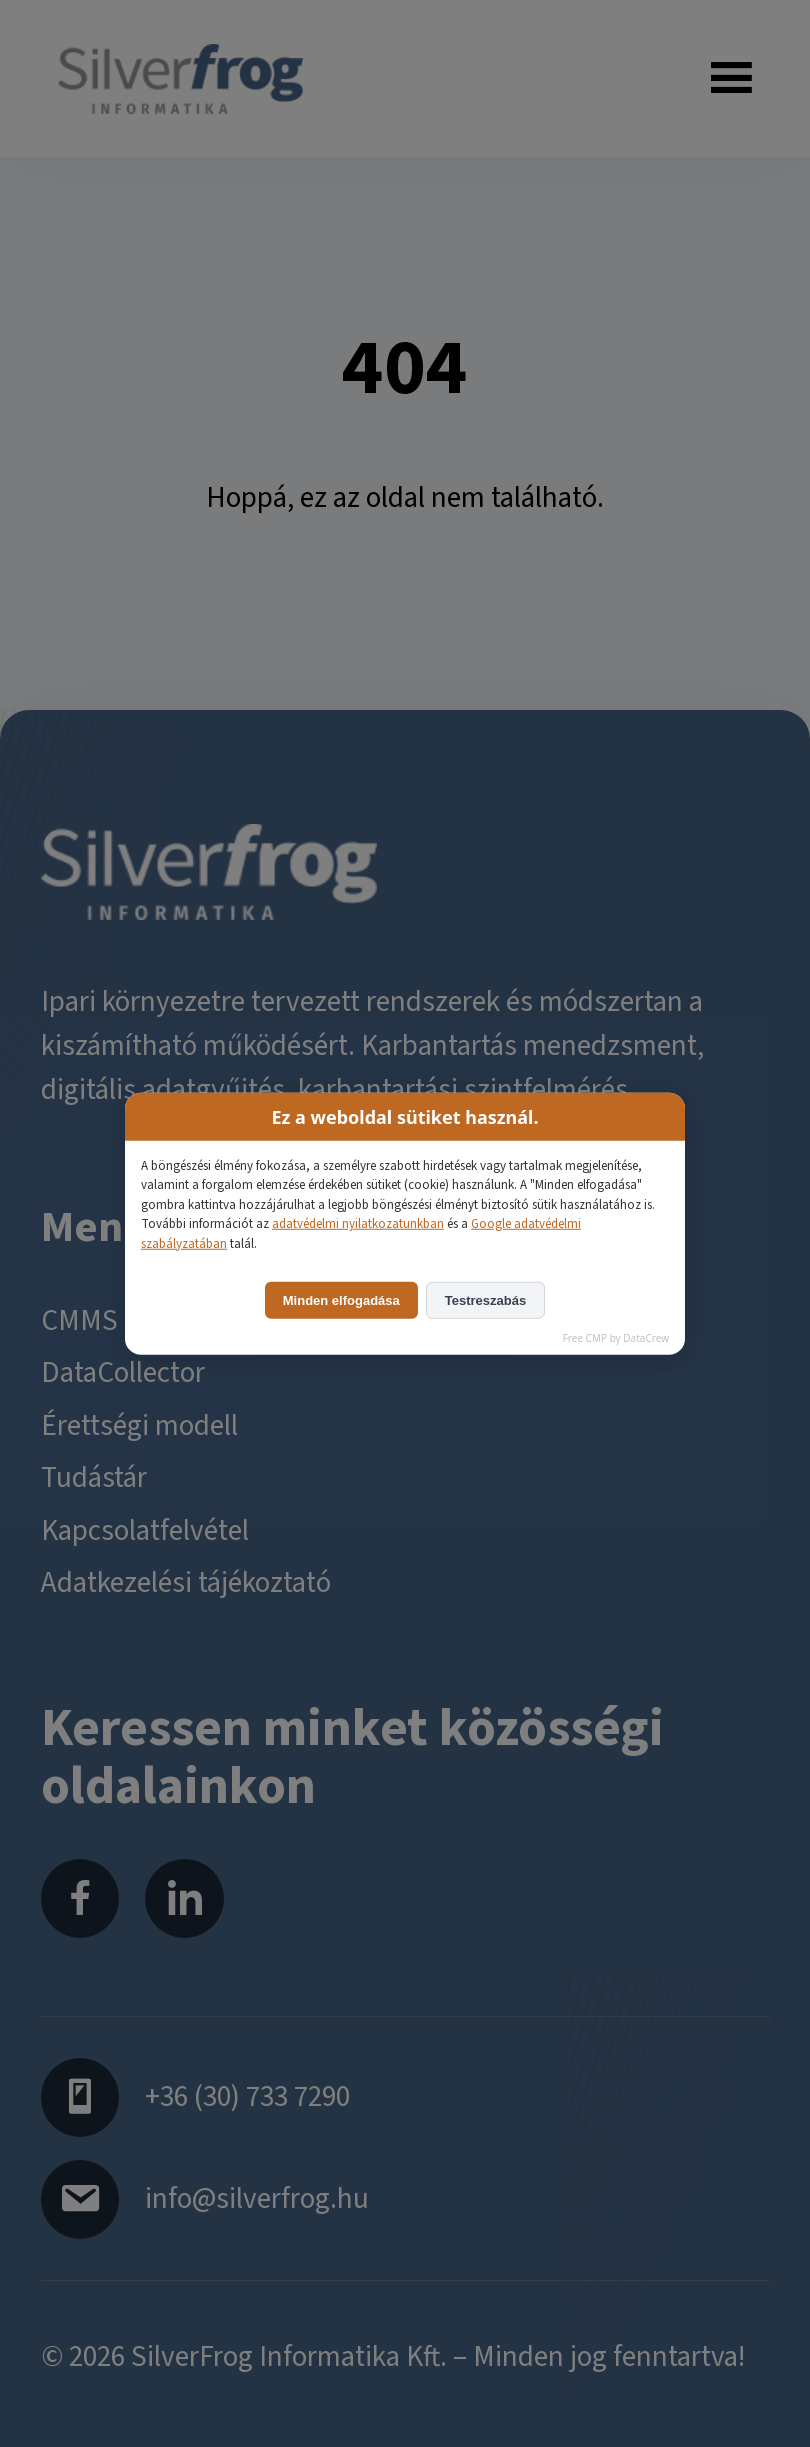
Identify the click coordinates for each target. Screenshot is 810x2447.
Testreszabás (485, 1300)
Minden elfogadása (341, 1300)
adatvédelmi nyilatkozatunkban (358, 1224)
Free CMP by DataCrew (616, 1338)
